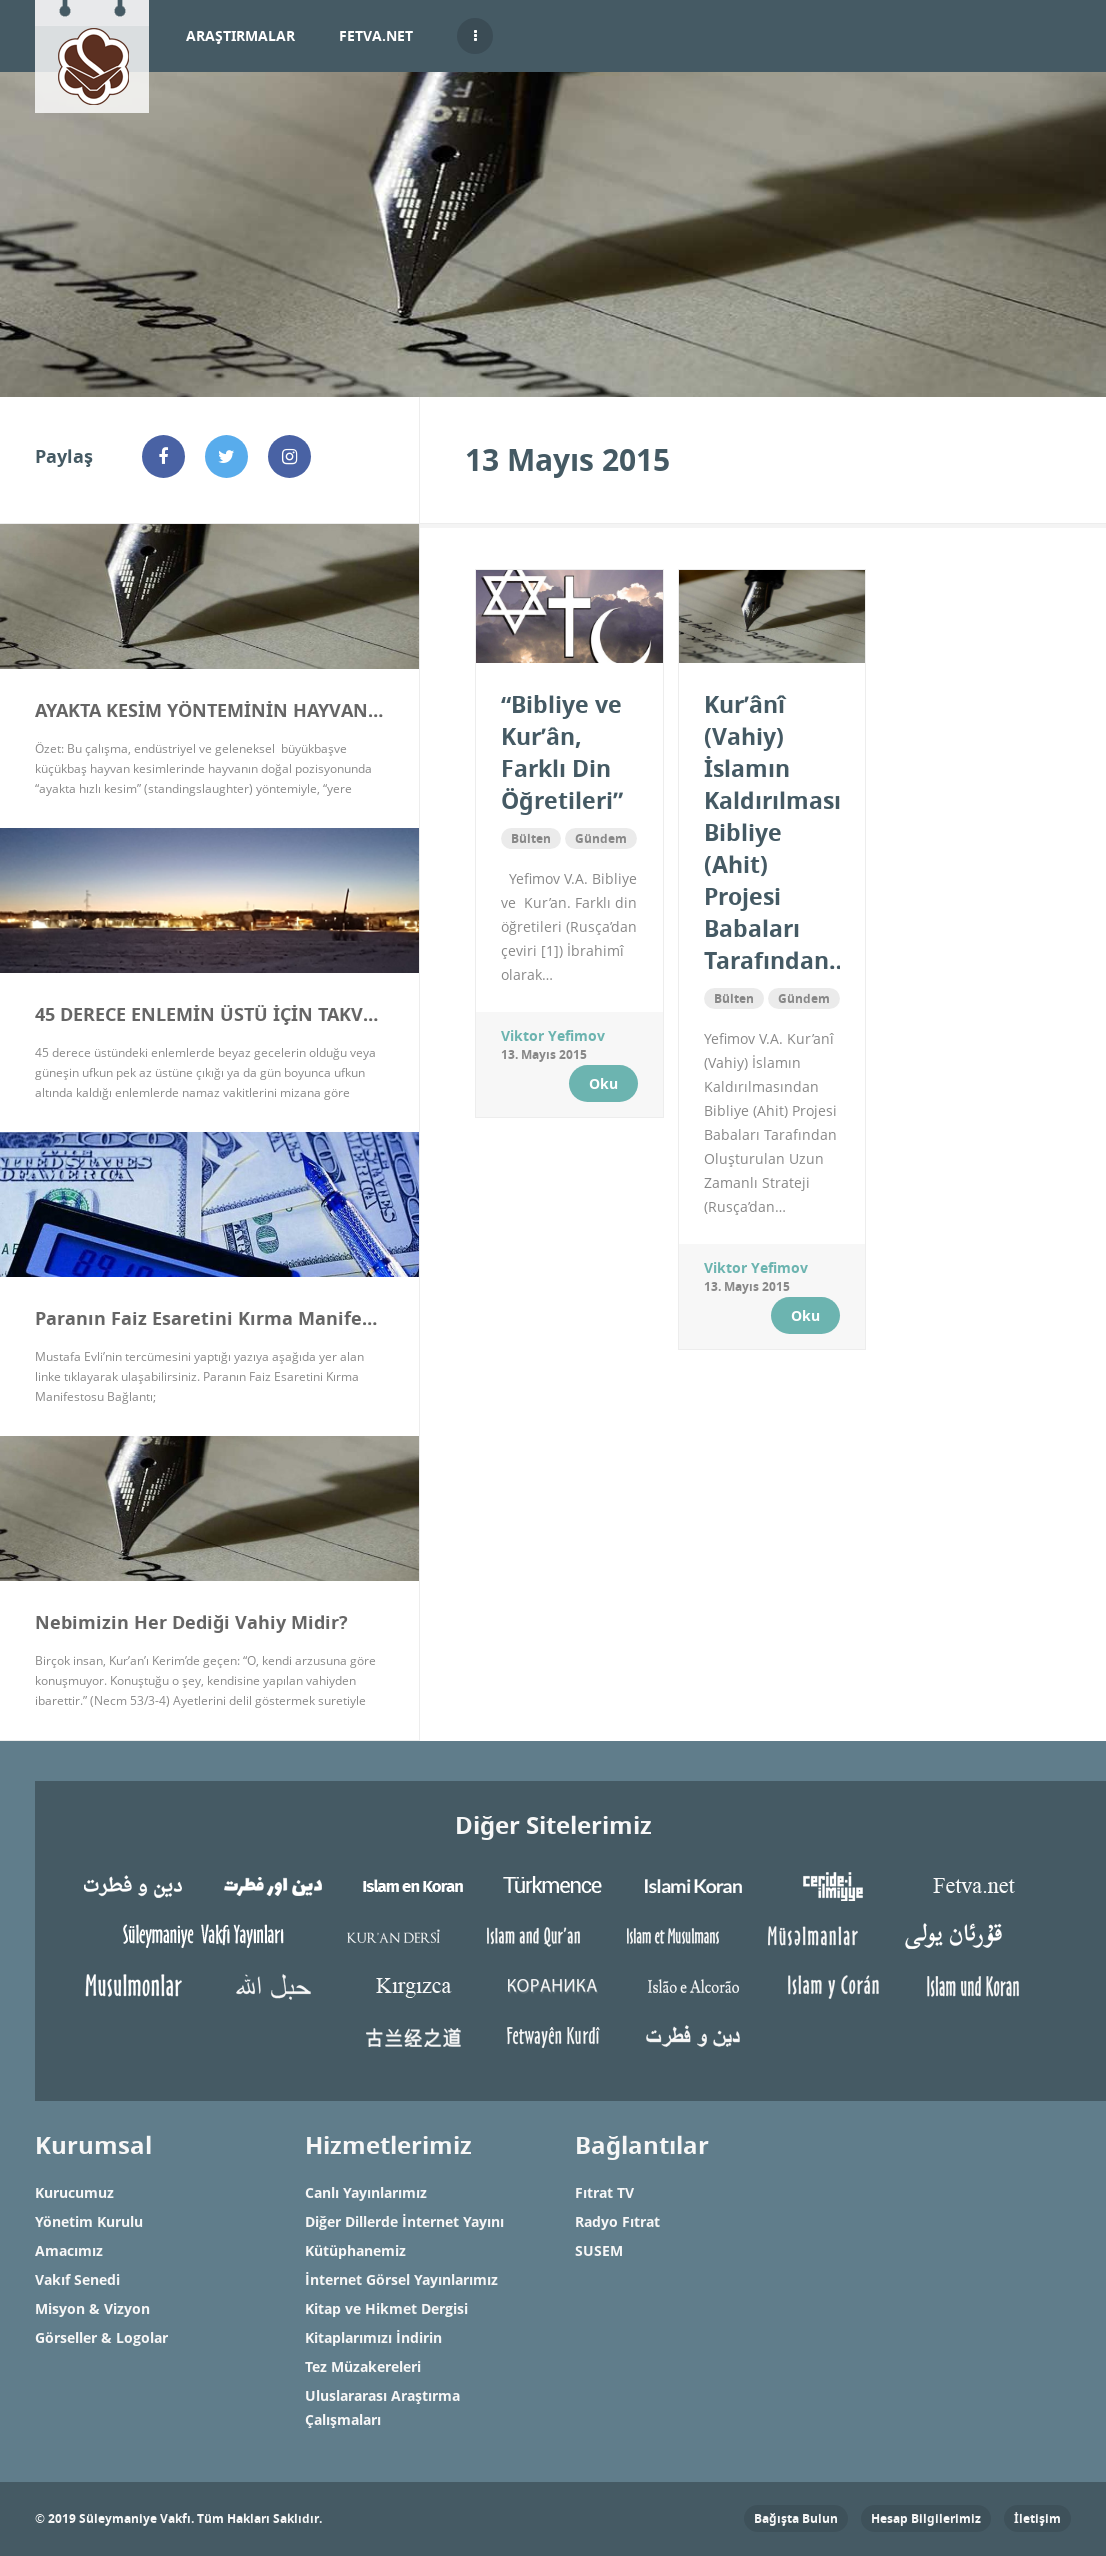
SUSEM (599, 2250)
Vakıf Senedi (77, 2279)
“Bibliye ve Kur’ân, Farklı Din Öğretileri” (562, 752)
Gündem (601, 838)
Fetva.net (376, 35)
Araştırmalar (240, 35)
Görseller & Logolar (101, 2337)
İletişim (1037, 2518)
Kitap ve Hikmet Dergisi (386, 2308)
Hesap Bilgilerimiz (926, 2518)
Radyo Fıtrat (617, 2221)
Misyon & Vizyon (92, 2308)
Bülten (531, 838)
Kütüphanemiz (355, 2250)
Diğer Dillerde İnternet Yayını (404, 2221)
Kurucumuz (74, 2192)
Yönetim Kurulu (89, 2221)
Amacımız (69, 2250)
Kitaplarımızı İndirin (373, 2337)
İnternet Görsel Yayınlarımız (401, 2279)
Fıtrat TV (604, 2192)
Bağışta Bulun (796, 2518)
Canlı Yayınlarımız (366, 2192)
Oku (603, 1083)
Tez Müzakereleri (363, 2366)
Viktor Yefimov (553, 1035)
